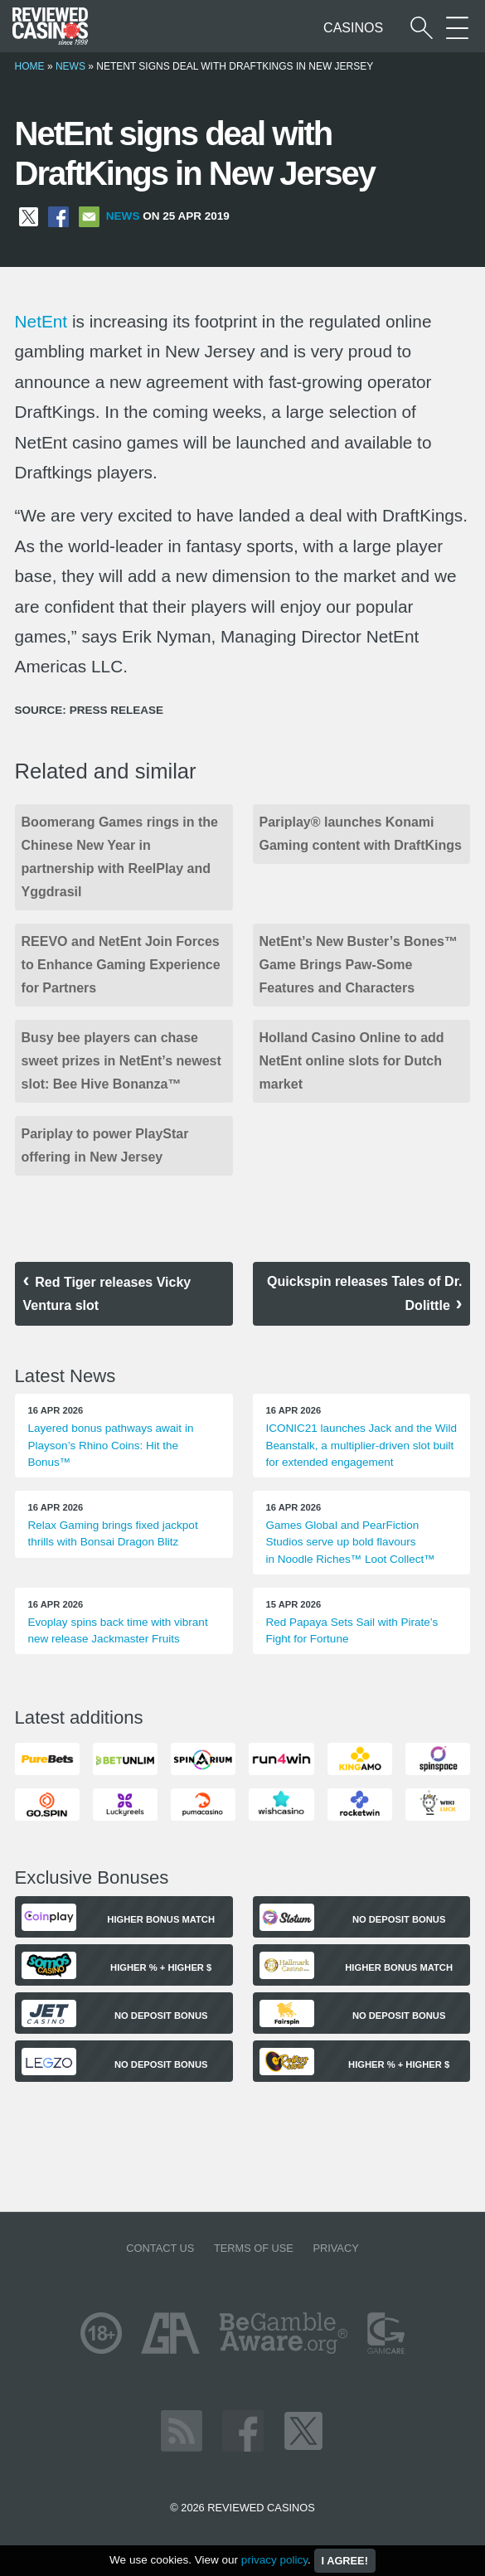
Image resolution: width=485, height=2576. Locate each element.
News (70, 66)
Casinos (353, 28)
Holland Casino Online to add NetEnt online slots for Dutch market (351, 1061)
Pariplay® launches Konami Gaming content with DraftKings (360, 833)
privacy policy (274, 2560)
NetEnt (41, 321)
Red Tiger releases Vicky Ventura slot (107, 1293)
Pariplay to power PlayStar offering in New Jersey (105, 1145)
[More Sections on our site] (457, 28)
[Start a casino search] (421, 28)
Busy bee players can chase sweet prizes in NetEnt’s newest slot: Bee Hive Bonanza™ (121, 1061)
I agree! (345, 2560)
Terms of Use (253, 2248)
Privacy (335, 2248)
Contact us (160, 2248)
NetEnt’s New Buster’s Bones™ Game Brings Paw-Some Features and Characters (358, 964)
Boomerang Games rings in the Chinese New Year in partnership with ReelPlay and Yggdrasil (120, 857)
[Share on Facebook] (58, 216)
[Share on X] (28, 216)
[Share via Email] (89, 216)
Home (30, 66)
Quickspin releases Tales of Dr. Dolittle (364, 1293)
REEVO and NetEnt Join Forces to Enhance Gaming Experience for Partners (121, 964)
